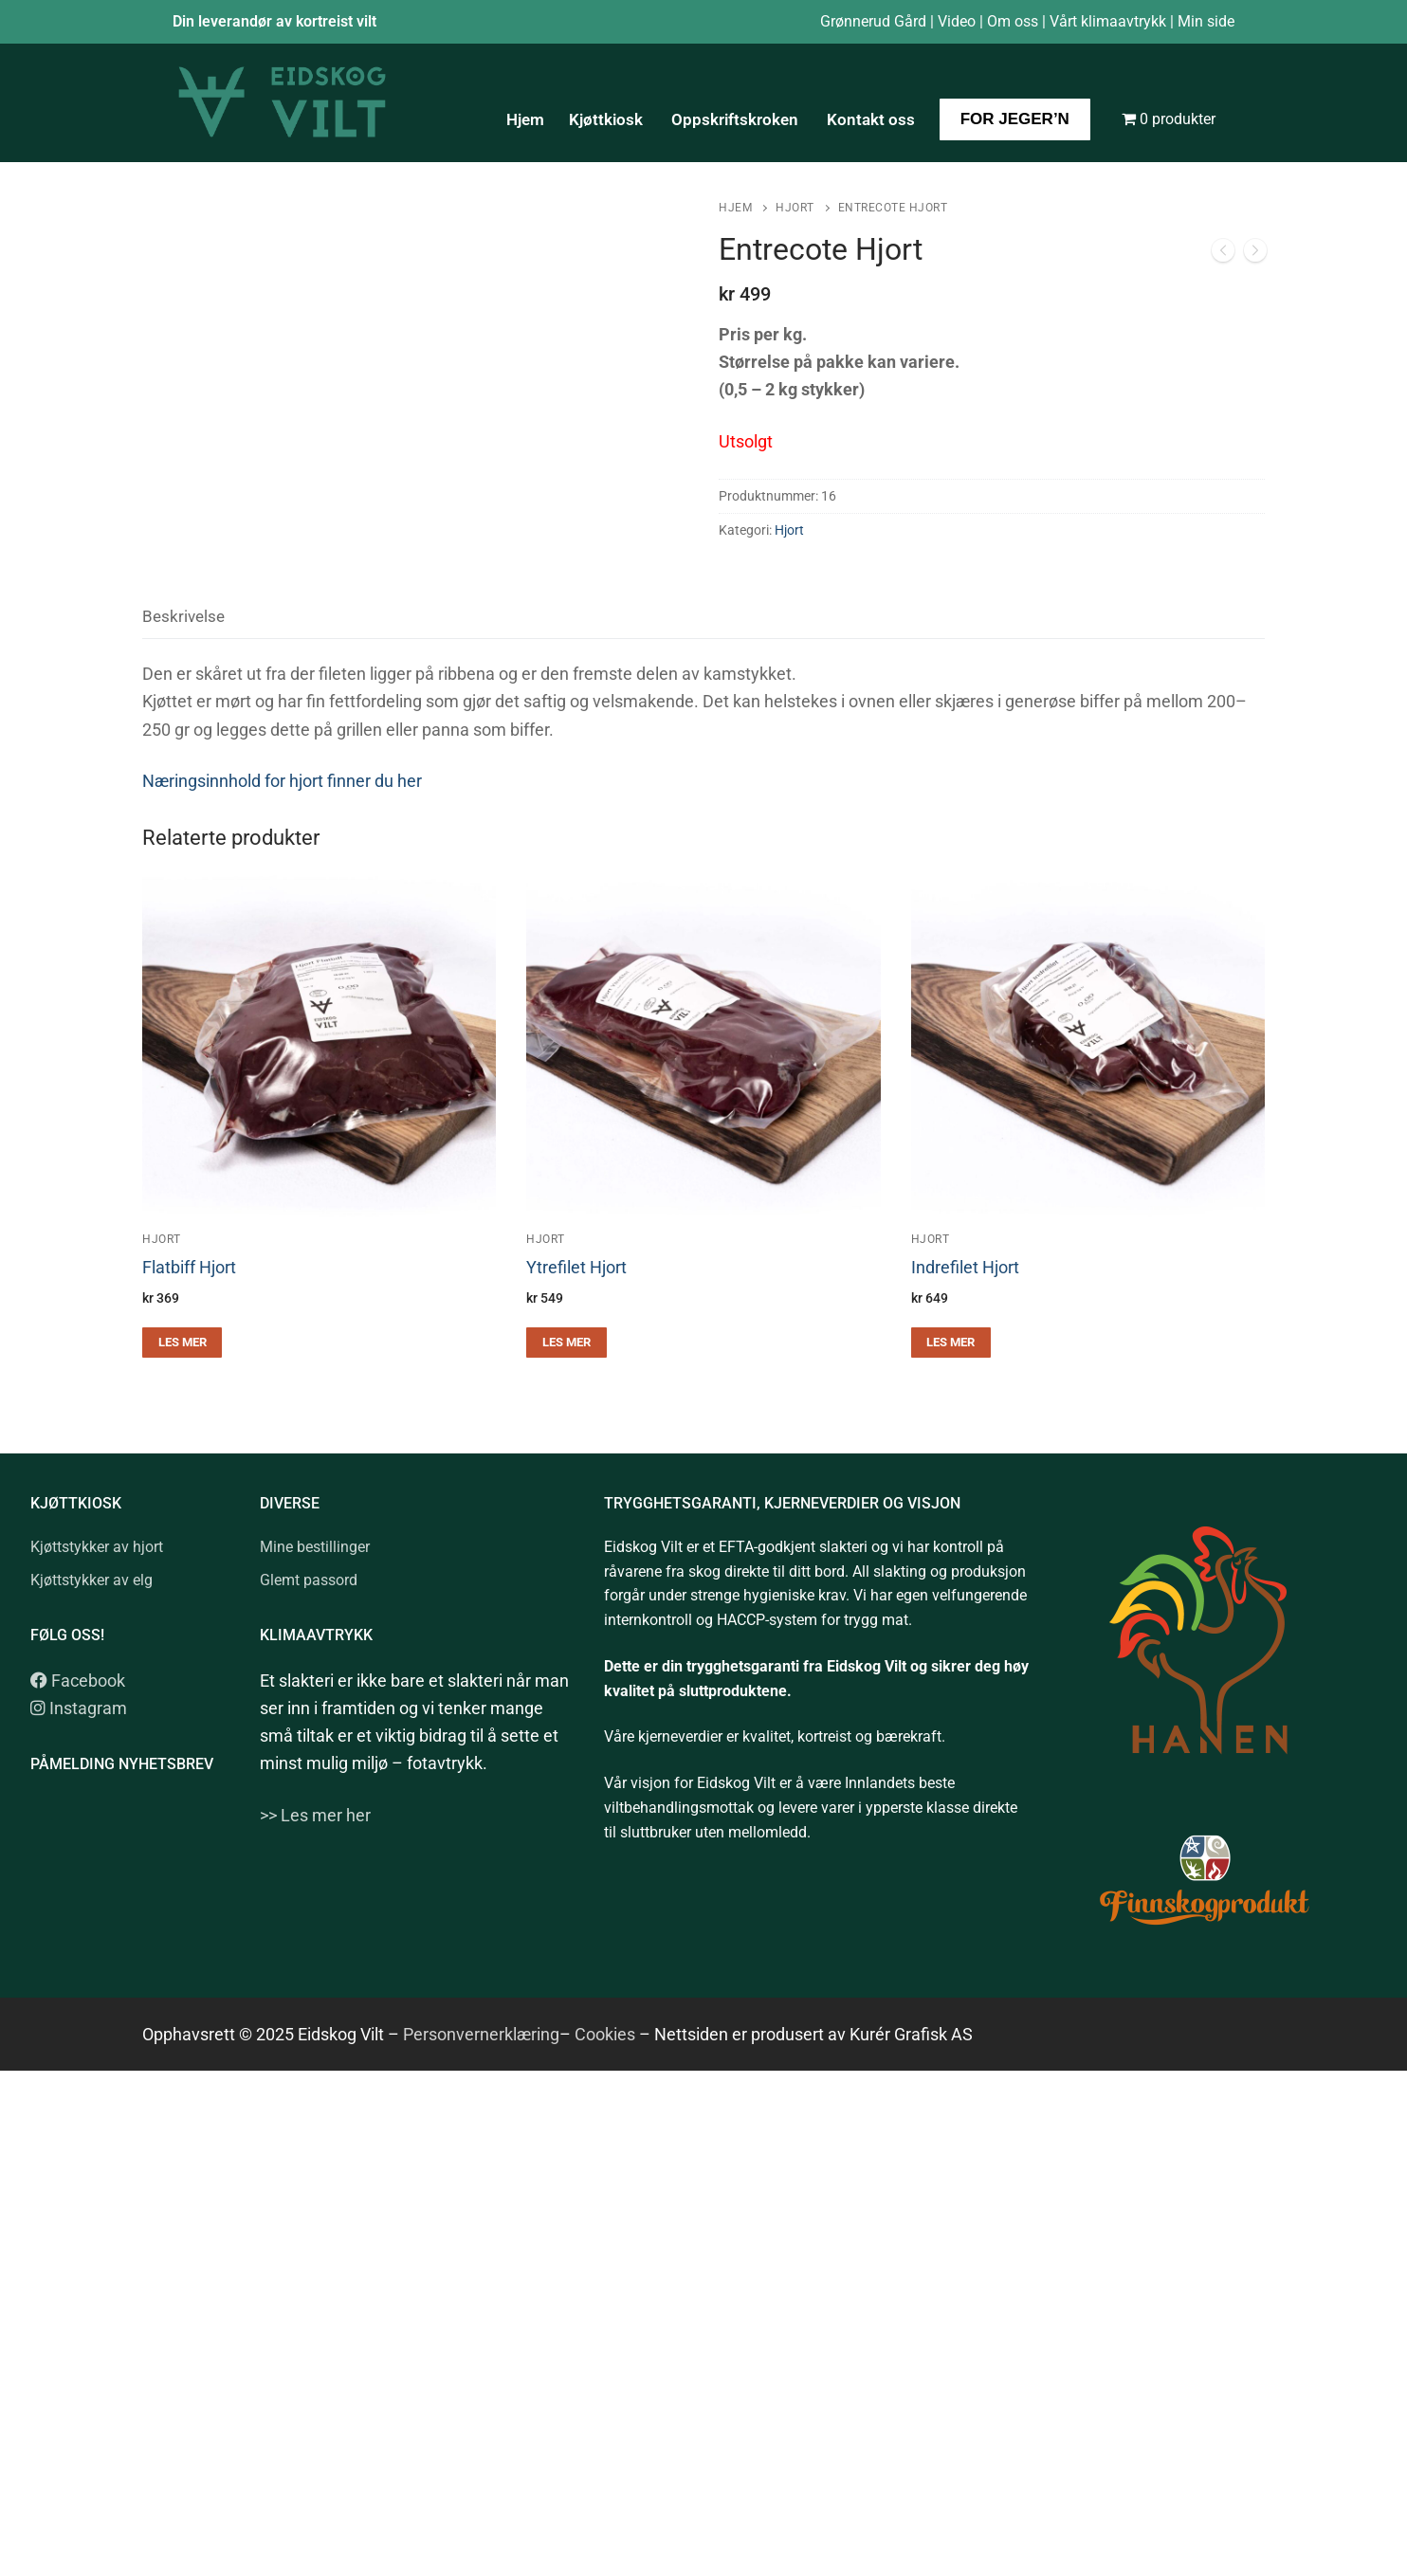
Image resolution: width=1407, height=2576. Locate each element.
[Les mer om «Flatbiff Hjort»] (182, 1342)
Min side (1206, 21)
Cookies (603, 2034)
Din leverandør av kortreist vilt (274, 21)
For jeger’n (1014, 119)
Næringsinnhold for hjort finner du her (282, 781)
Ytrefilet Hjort (576, 1267)
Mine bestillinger (315, 1547)
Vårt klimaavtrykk (1108, 21)
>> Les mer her (315, 1815)
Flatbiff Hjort (189, 1267)
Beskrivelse (183, 616)
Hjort (795, 207)
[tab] (183, 617)
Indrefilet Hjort (965, 1267)
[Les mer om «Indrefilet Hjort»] (951, 1342)
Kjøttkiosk (608, 119)
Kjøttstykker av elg (91, 1580)
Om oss (1012, 21)
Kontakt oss (871, 119)
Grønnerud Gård (873, 21)
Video (957, 21)
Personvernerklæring (481, 2034)
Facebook (77, 1680)
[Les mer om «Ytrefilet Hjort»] (566, 1342)
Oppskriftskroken (736, 119)
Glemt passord (308, 1580)
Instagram (78, 1708)
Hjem (525, 119)
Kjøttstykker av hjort (96, 1547)
